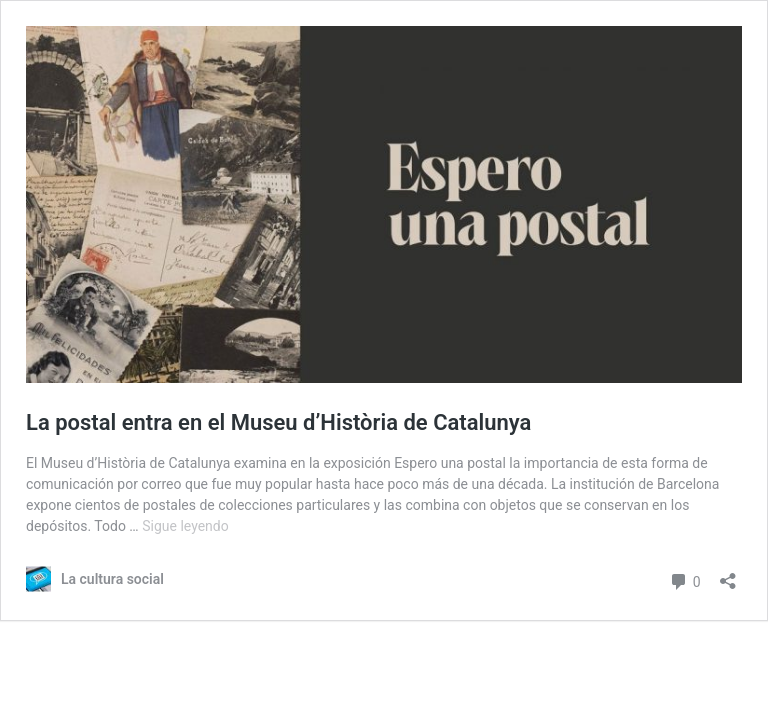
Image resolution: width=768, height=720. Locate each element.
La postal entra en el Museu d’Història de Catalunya (278, 422)
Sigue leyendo (185, 526)
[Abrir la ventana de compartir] (728, 574)
